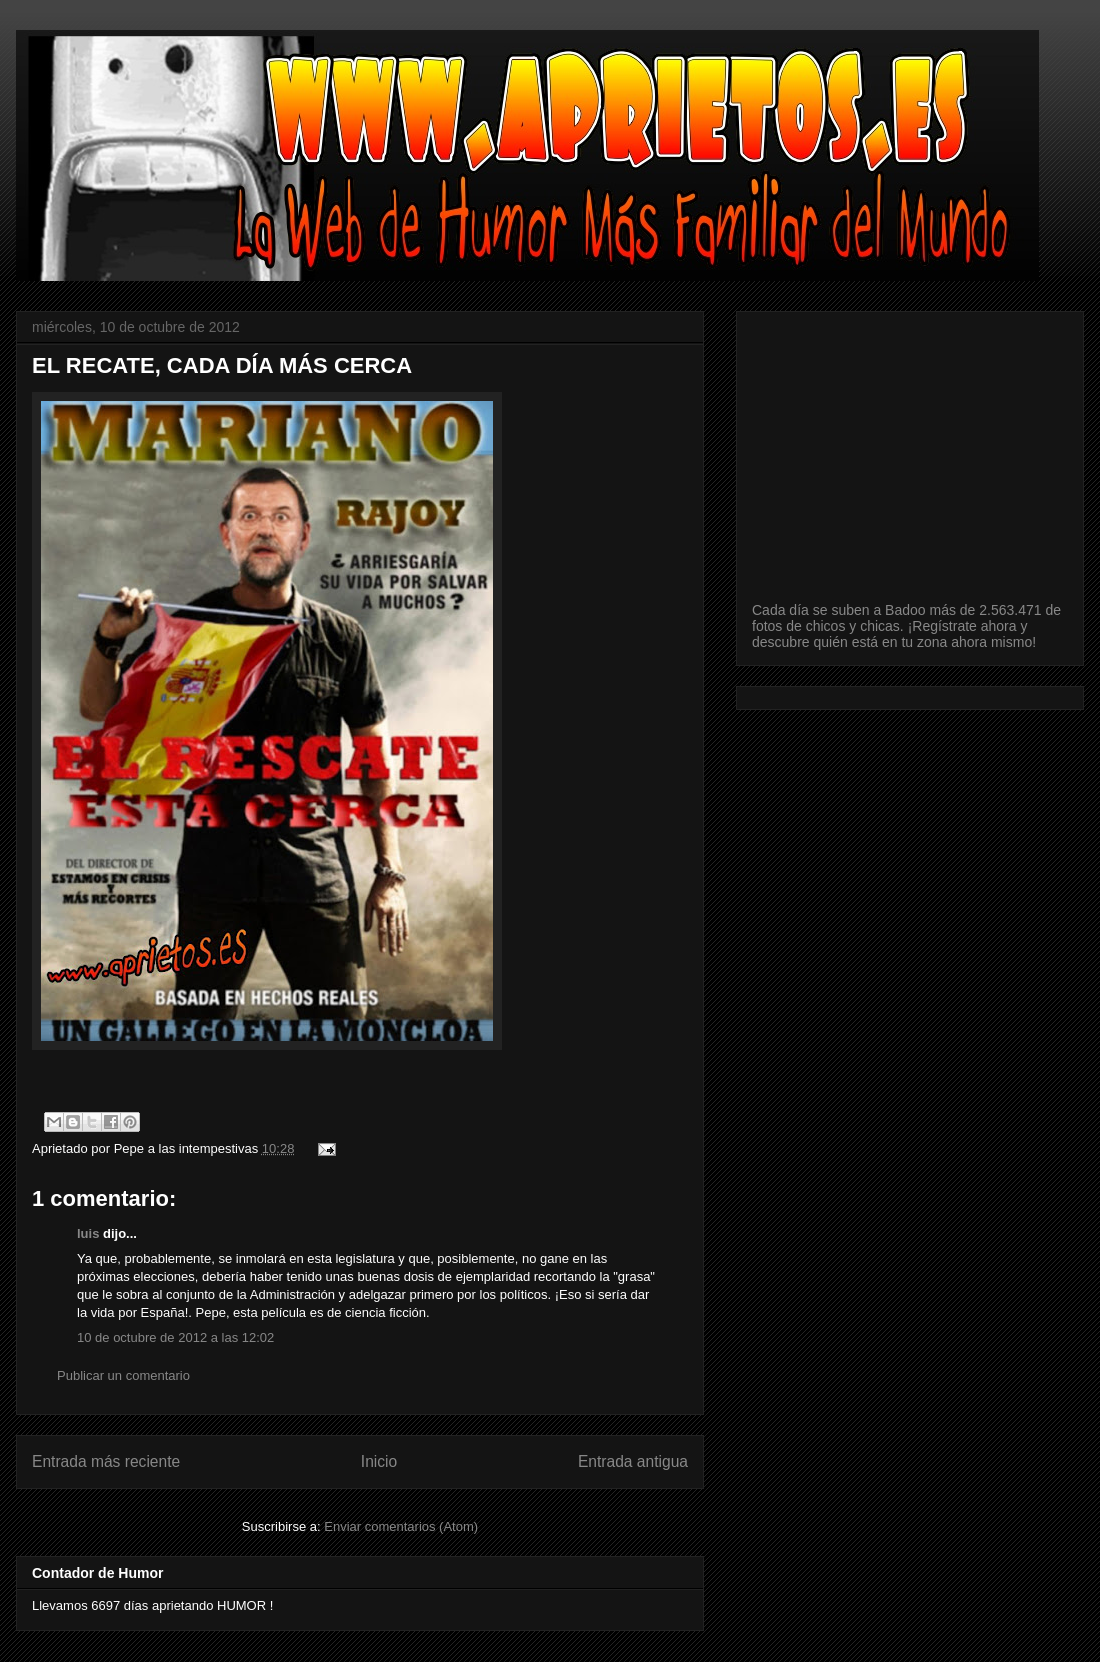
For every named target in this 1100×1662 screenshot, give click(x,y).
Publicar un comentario (123, 1375)
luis (88, 1233)
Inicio (379, 1461)
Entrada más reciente (106, 1461)
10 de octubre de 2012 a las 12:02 (175, 1337)
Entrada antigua (633, 1461)
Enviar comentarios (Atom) (401, 1526)
